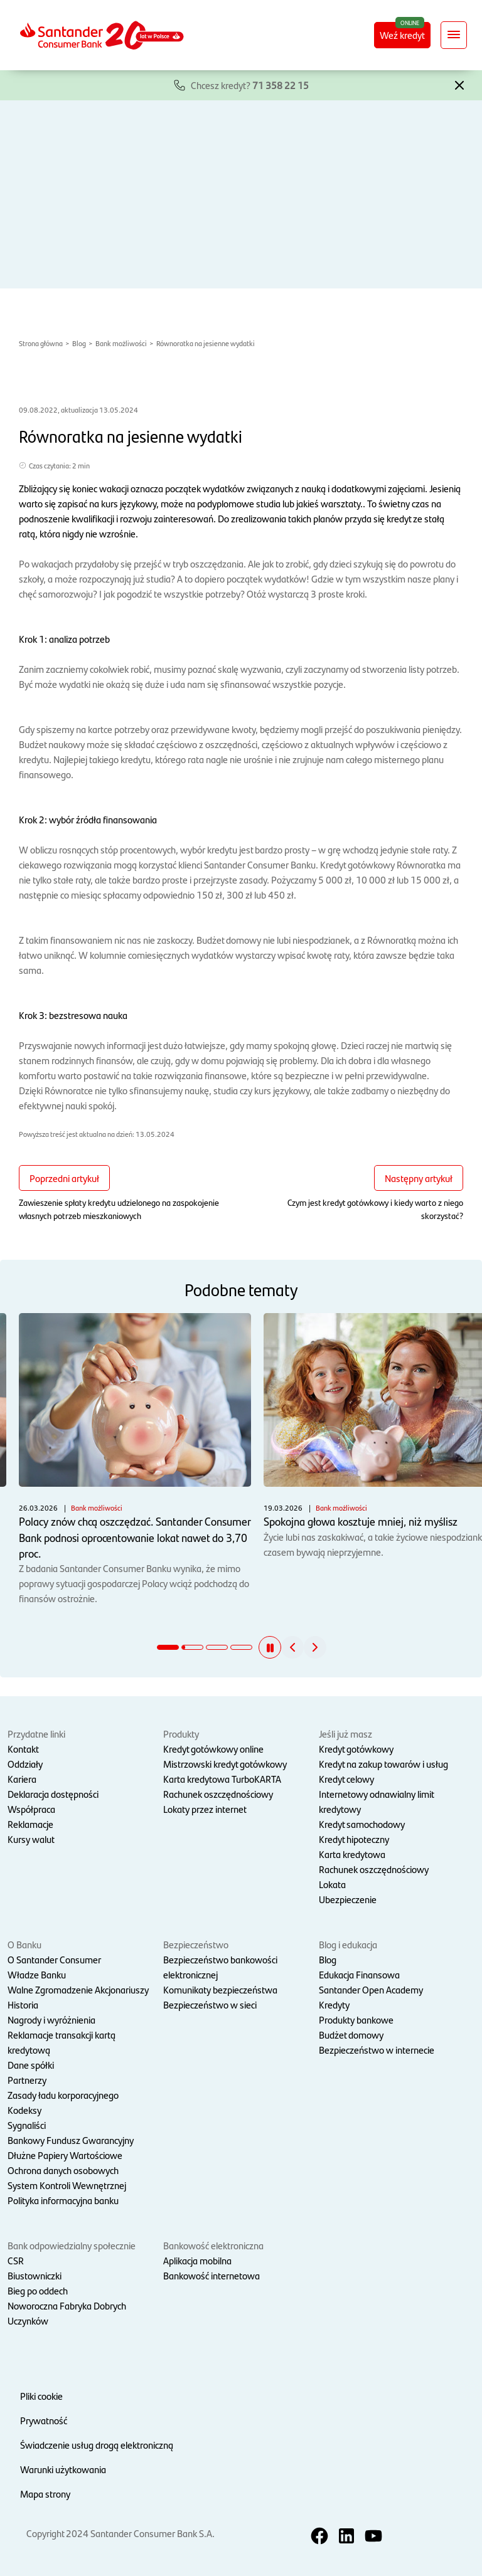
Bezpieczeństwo (195, 1944)
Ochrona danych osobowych (63, 2170)
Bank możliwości (121, 343)
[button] (459, 84)
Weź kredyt (402, 35)
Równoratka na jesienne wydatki (205, 343)
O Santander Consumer (54, 1959)
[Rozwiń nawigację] (454, 35)
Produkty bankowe (356, 2019)
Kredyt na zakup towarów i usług (383, 1763)
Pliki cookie (41, 2396)
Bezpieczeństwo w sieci (210, 2004)
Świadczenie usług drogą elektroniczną (96, 2444)
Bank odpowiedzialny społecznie (72, 2245)
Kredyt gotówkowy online (213, 1748)
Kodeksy (24, 2110)
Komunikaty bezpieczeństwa (220, 1989)
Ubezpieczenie (348, 1899)
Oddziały (25, 1763)
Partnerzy (27, 2079)
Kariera (22, 1778)
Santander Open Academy (371, 1989)
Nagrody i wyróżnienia (51, 2019)
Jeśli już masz (345, 1733)
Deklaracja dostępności (53, 1794)
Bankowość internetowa (211, 2275)
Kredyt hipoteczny (354, 1839)
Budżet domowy (351, 2034)
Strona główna (41, 343)
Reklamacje (30, 1824)
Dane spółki (31, 2064)
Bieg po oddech (38, 2290)
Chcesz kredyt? (250, 85)
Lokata (332, 1884)
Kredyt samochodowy (362, 1824)
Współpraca (31, 1809)
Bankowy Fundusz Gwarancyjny (71, 2140)
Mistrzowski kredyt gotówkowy (225, 1763)
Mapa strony (45, 2493)
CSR (16, 2260)
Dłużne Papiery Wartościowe (65, 2155)
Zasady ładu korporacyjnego (63, 2095)
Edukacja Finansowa (359, 1974)
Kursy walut (31, 1839)
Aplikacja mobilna (197, 2260)
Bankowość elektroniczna (213, 2245)
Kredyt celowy (346, 1778)
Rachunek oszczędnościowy (218, 1794)
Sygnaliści (27, 2125)
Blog (79, 343)
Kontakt (23, 1748)
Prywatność (43, 2420)
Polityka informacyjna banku (63, 2200)
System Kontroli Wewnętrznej (67, 2185)
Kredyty (334, 2004)
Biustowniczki (35, 2275)
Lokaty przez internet (205, 1809)
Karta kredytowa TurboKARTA (222, 1778)
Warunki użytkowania (63, 2469)
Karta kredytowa (352, 1854)
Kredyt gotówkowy (356, 1748)
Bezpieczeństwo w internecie (376, 2049)
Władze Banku (37, 1974)
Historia (23, 2004)
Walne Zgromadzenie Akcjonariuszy (78, 1989)
